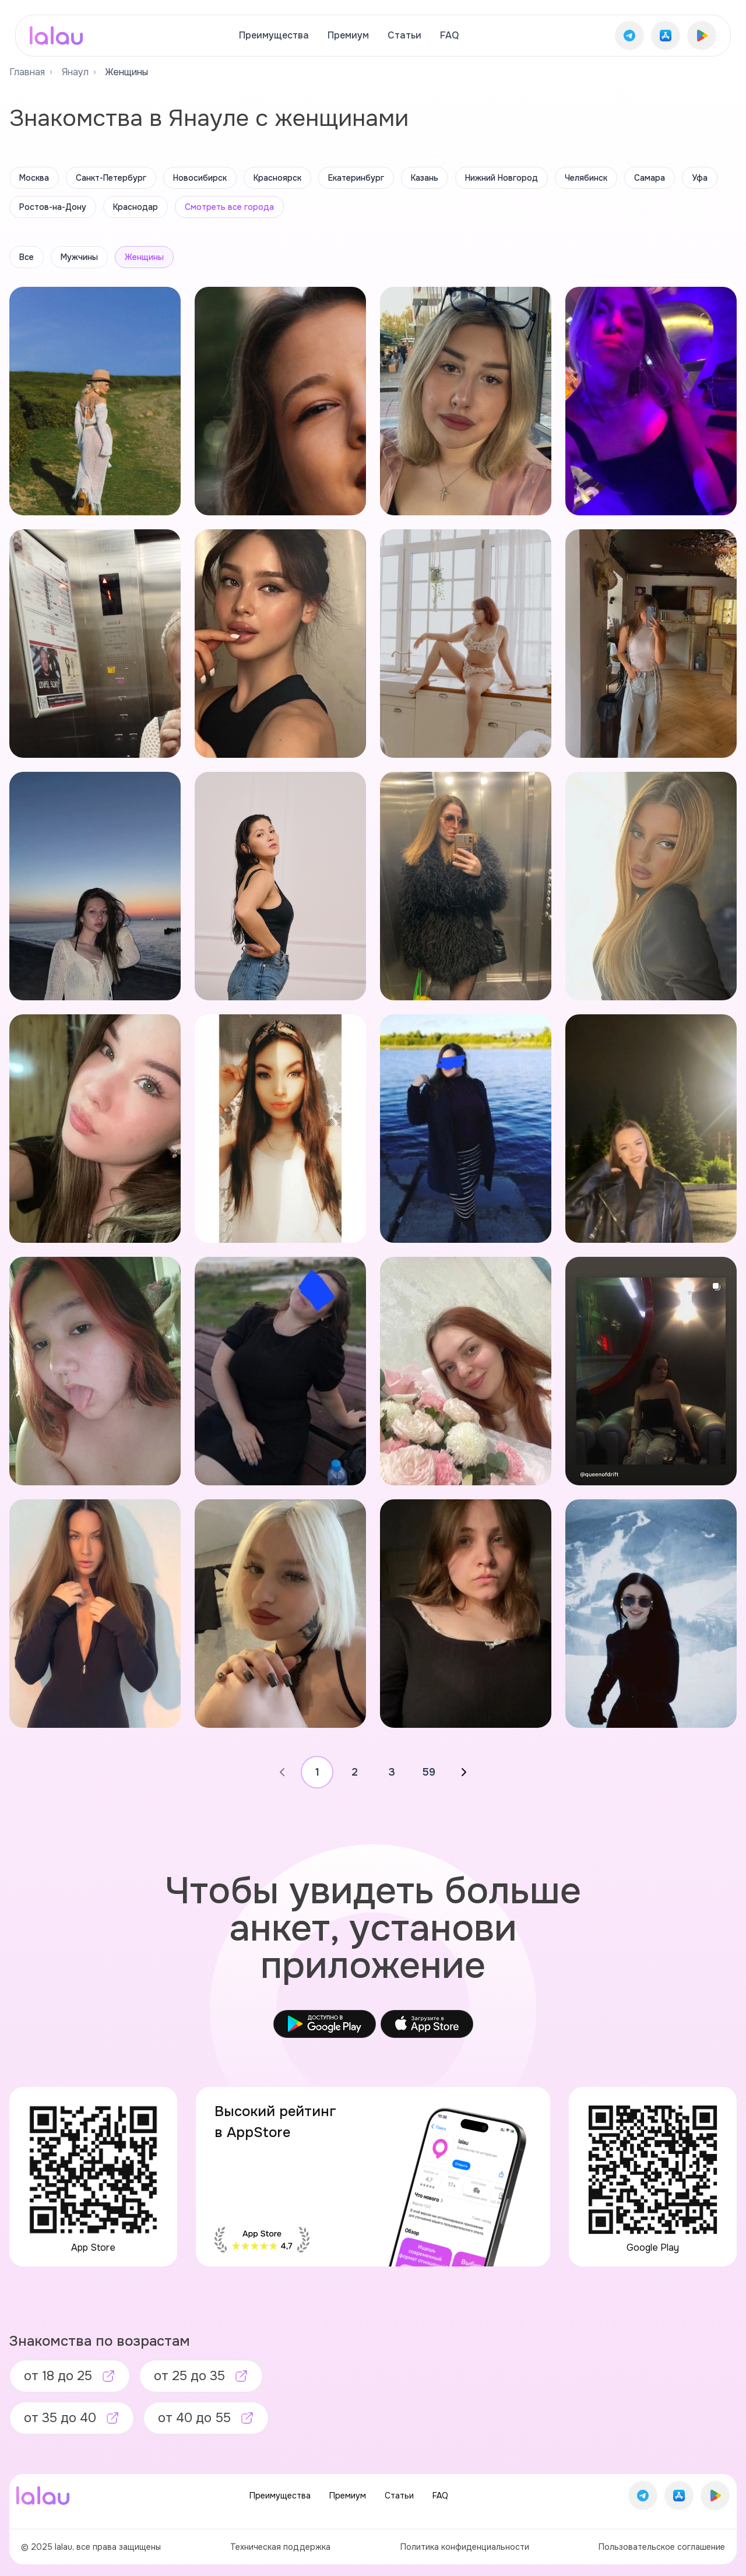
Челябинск (586, 178)
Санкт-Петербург (111, 178)
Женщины (144, 257)
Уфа (700, 178)
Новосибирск (200, 178)
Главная (27, 72)
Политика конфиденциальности (464, 2547)
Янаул (75, 72)
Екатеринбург (356, 178)
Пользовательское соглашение (662, 2547)
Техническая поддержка (280, 2547)
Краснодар (135, 207)
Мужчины (79, 257)
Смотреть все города (229, 207)
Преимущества (274, 35)
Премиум (348, 35)
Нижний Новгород (501, 178)
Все (26, 257)
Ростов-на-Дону (52, 207)
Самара (649, 178)
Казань (424, 178)
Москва (34, 178)
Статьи (404, 35)
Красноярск (277, 178)
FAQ (449, 35)
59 (429, 1772)
